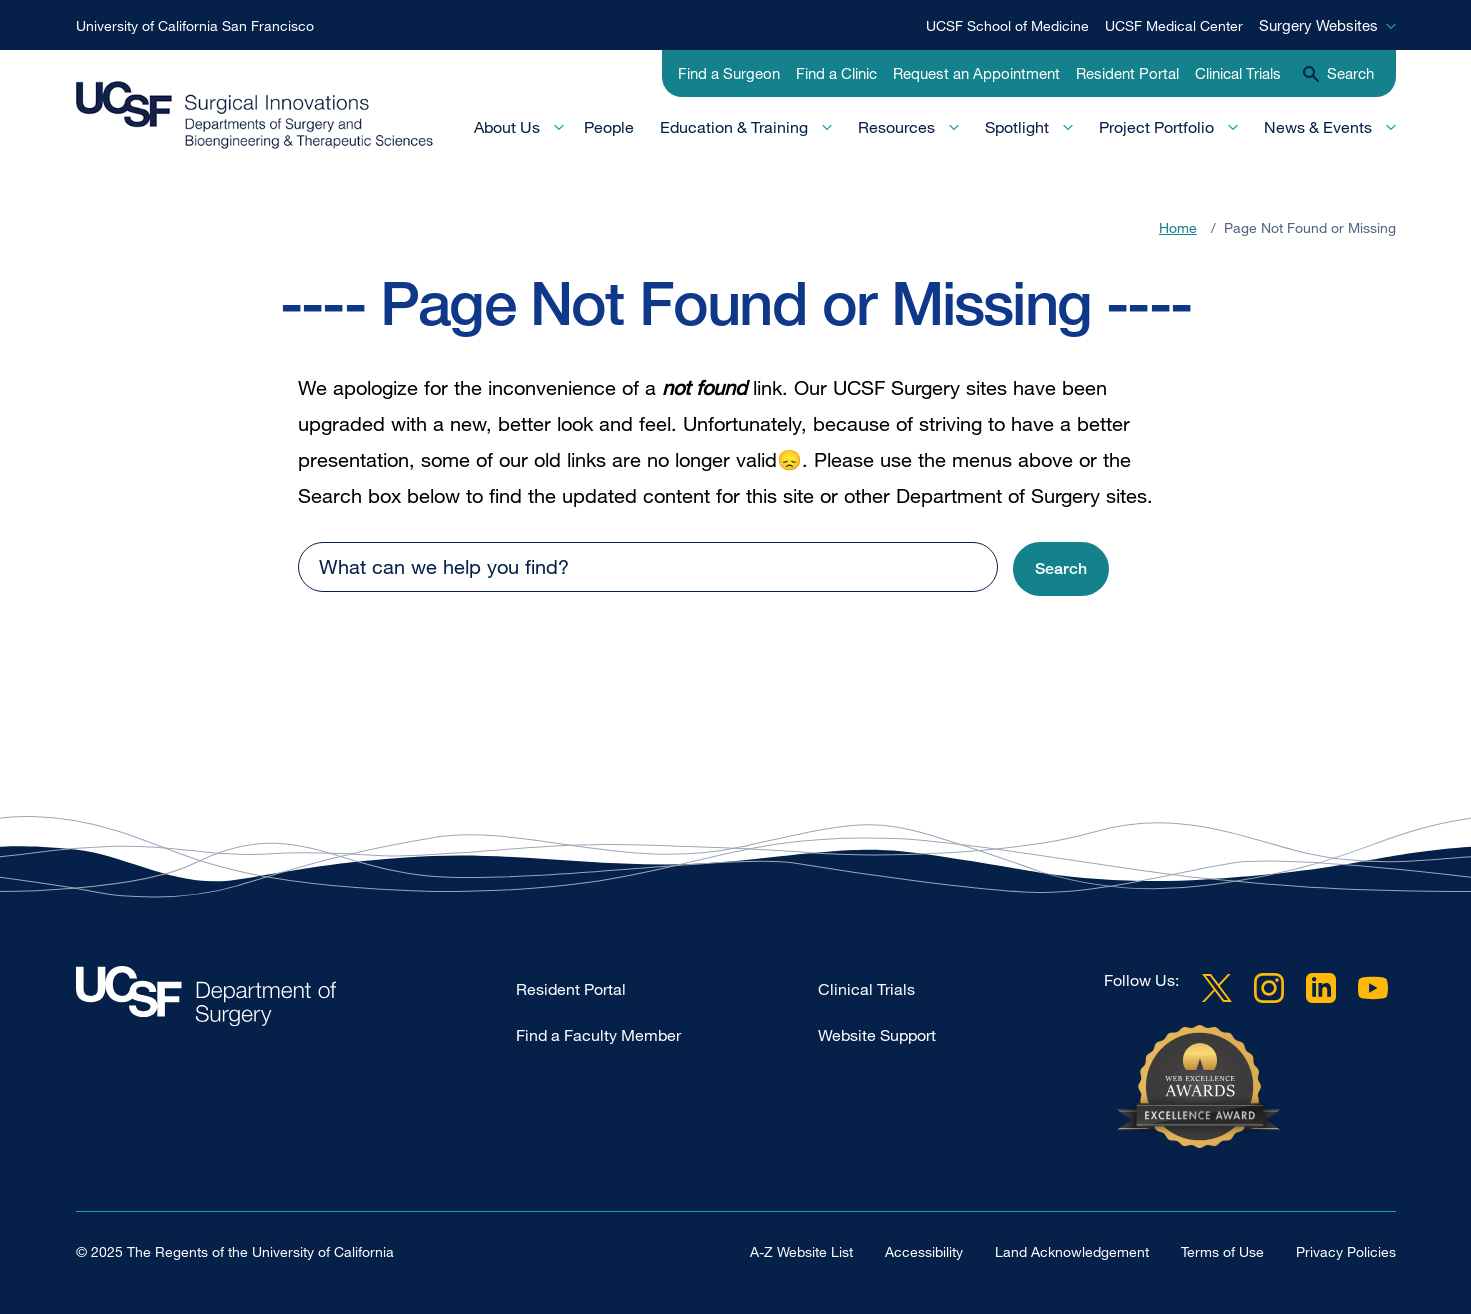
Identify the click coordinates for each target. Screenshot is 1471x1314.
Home (1178, 227)
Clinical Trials (1238, 73)
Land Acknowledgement (1072, 1251)
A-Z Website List (801, 1251)
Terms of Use (1222, 1251)
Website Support (877, 1035)
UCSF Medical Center (1174, 25)
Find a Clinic (836, 73)
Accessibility (924, 1251)
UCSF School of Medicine (1007, 25)
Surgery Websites (1318, 25)
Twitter (1217, 988)
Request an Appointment (976, 73)
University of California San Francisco (195, 25)
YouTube (1373, 988)
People (609, 127)
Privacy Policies (1346, 1251)
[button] (1061, 569)
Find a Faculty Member (598, 1035)
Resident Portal (1127, 73)
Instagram (1269, 988)
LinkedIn (1321, 988)
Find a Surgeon (729, 73)
